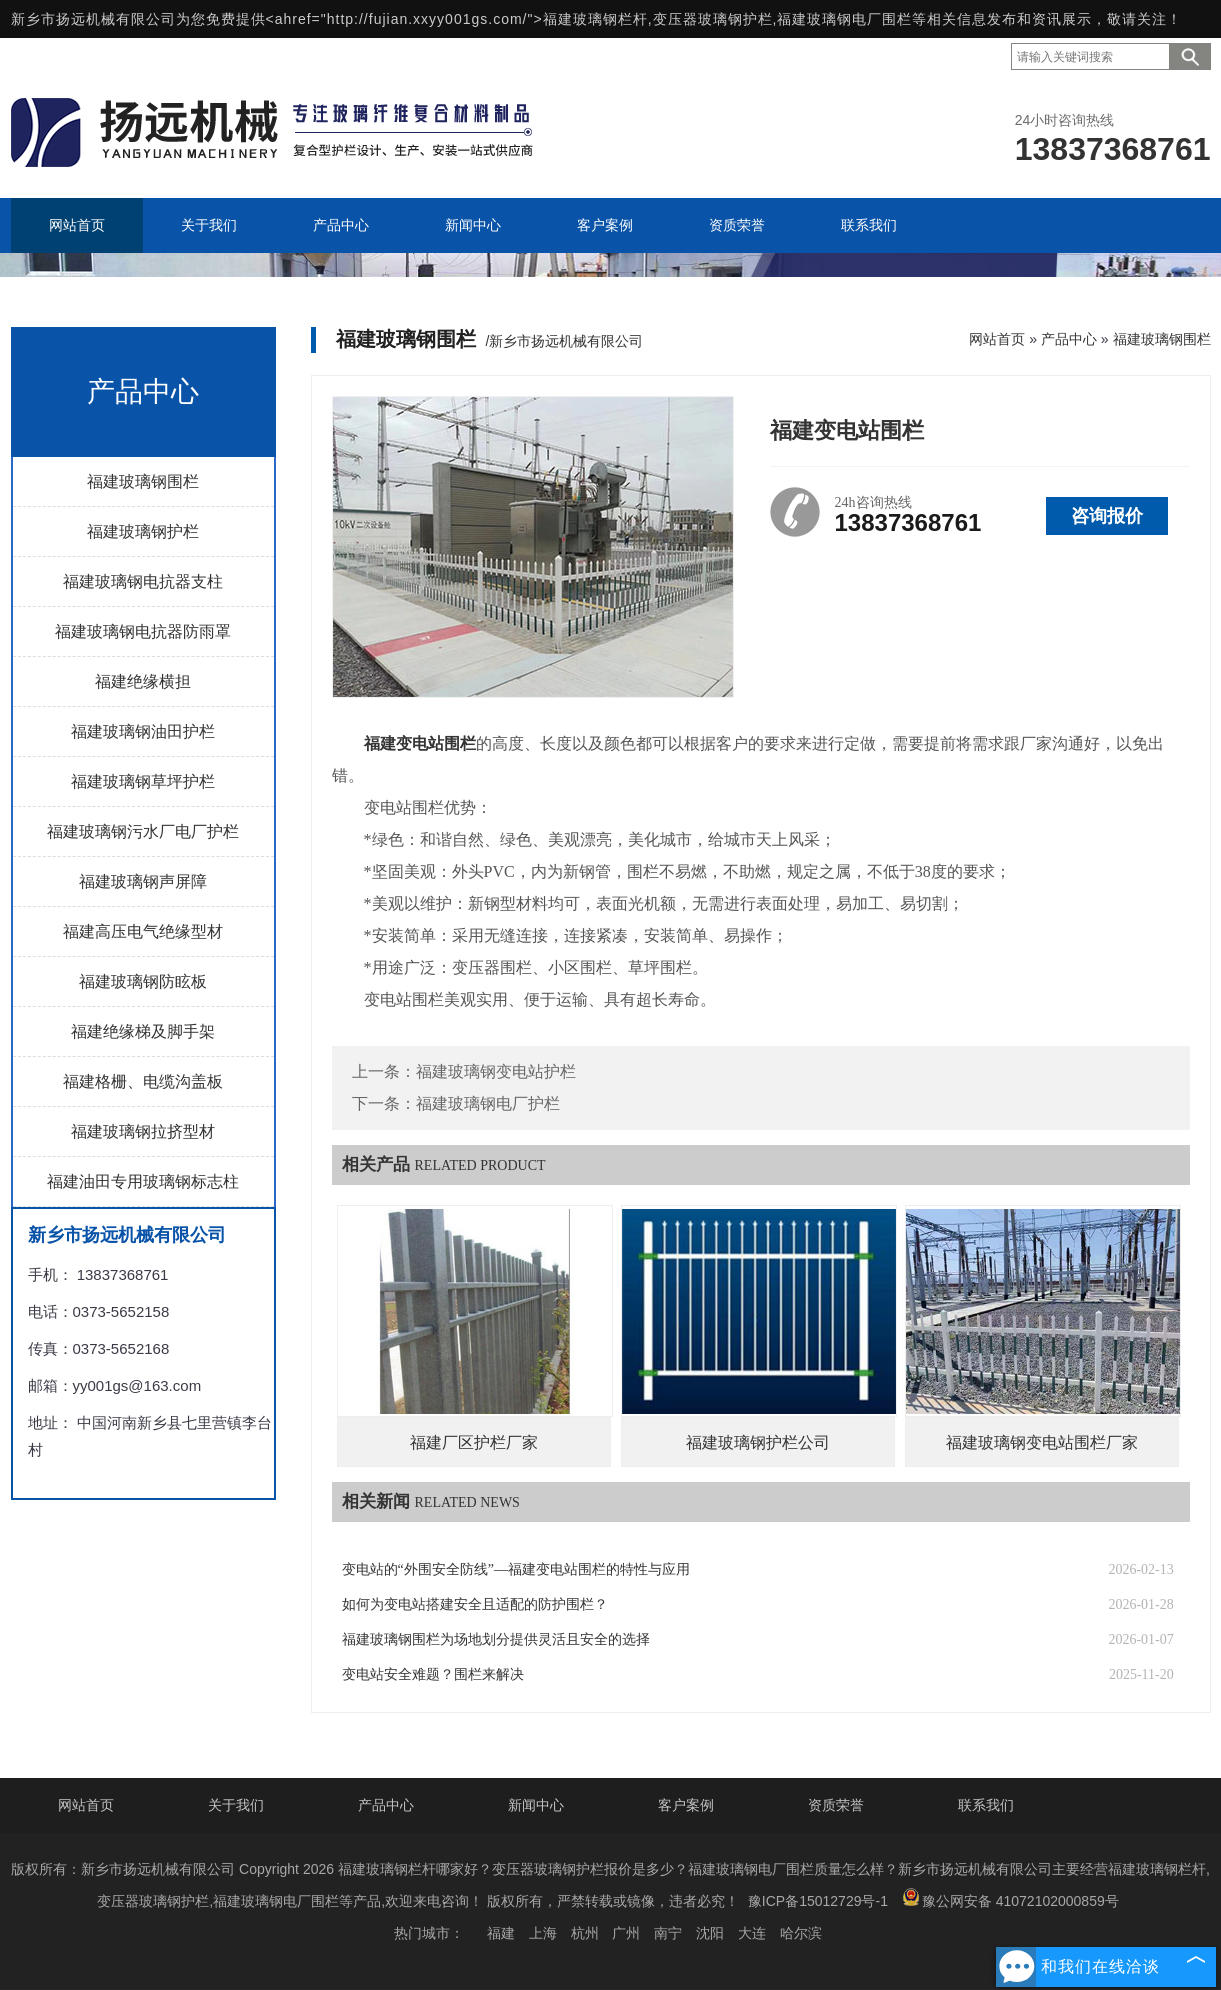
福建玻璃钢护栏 (143, 531)
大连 (752, 1933)
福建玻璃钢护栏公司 (758, 1442)
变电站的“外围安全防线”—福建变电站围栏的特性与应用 (516, 1569)
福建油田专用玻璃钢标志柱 (143, 1181)
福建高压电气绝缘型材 (143, 931)
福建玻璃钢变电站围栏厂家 (1042, 1442)
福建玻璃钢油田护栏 (143, 731)
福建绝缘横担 (143, 681)
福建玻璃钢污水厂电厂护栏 (143, 831)
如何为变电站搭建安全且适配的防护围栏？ (475, 1604)
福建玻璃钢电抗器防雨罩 (143, 631)
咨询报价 (1107, 516)
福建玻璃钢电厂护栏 (488, 1103)
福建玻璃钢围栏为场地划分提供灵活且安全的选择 (496, 1639)
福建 (501, 1933)
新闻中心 (536, 1805)
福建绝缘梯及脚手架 (143, 1031)
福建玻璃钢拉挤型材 (143, 1131)
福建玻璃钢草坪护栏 (143, 781)
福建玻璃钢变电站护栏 (496, 1071)
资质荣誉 (836, 1805)
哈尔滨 (801, 1933)
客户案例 (686, 1805)
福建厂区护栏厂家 (474, 1442)
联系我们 (986, 1805)
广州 (626, 1933)
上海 (543, 1933)
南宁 (668, 1933)
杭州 (585, 1933)
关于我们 (236, 1805)
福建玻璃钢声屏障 (143, 881)
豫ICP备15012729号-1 (818, 1901)
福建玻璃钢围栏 (143, 481)
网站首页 (997, 339)
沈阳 (710, 1933)
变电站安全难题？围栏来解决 (433, 1674)
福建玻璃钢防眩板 (143, 981)
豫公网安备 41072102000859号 (1010, 1898)
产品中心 (1069, 339)
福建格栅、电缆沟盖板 (143, 1081)
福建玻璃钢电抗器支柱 (143, 581)
